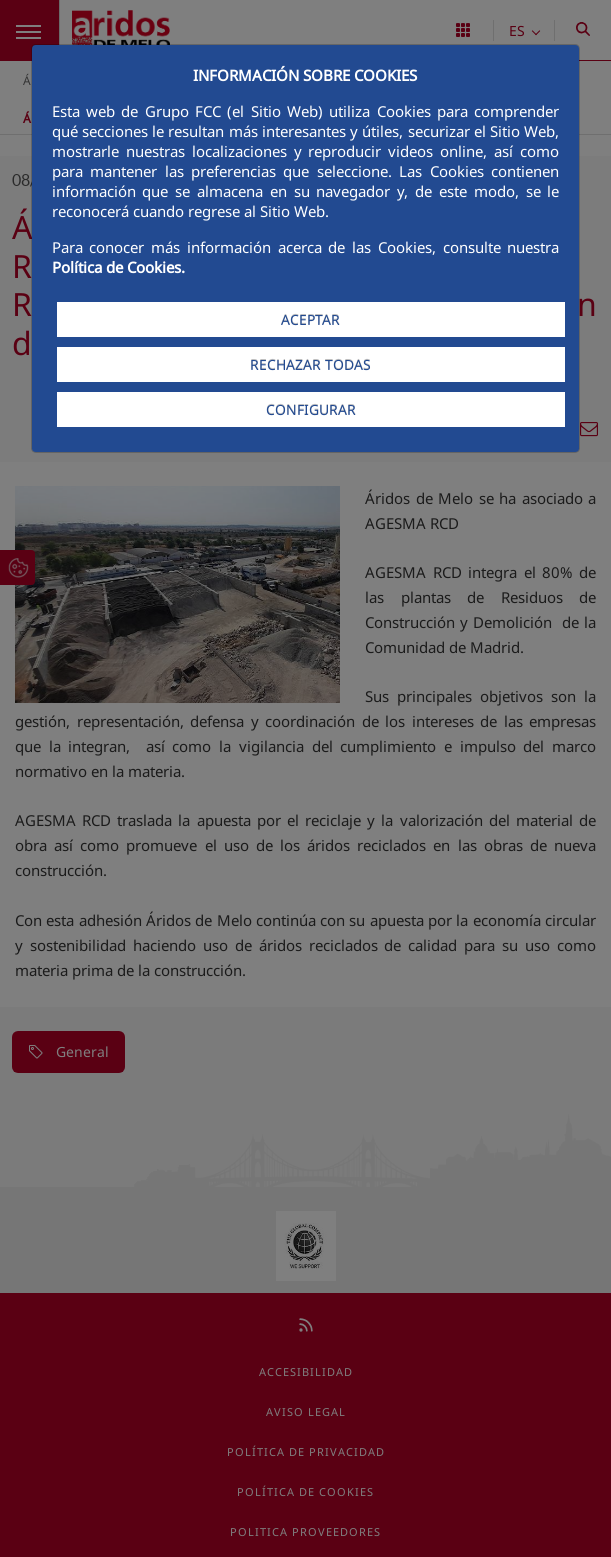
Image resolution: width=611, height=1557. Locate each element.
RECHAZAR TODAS (310, 364)
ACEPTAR (310, 319)
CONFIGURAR (311, 409)
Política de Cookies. (118, 267)
